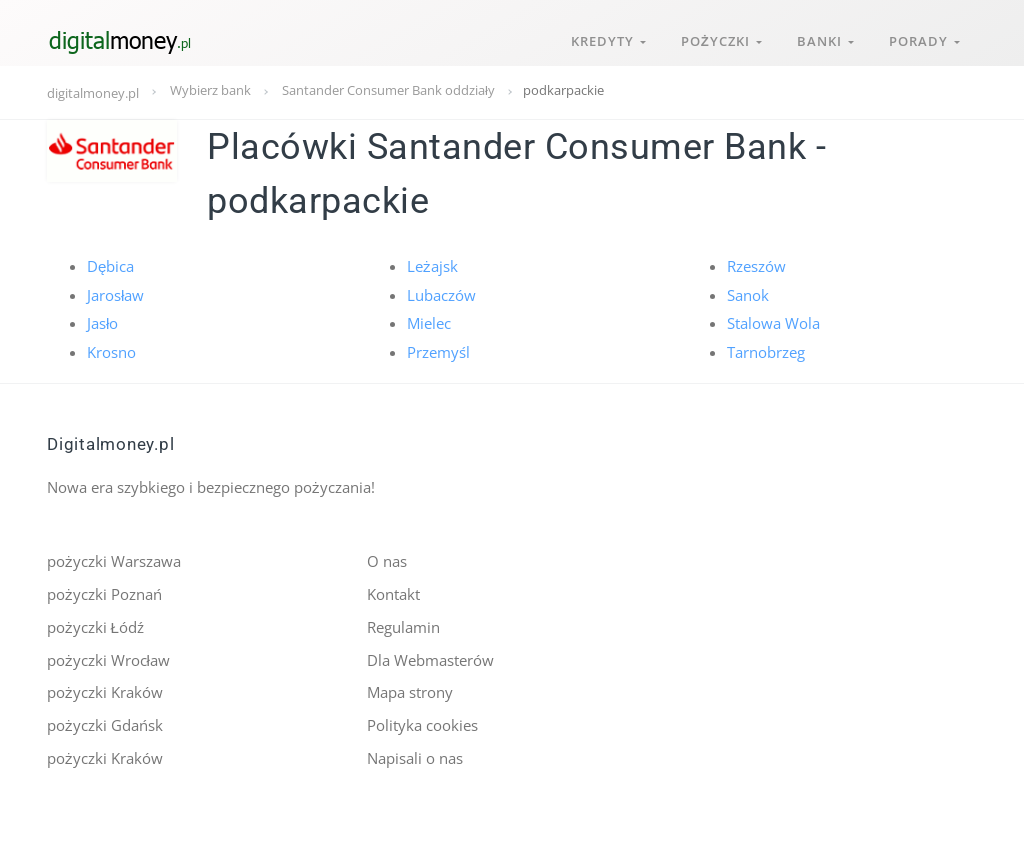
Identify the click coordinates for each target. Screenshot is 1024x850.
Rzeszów (756, 266)
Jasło (102, 323)
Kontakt (393, 593)
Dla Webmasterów (430, 658)
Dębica (110, 266)
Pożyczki (718, 38)
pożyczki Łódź (95, 626)
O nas (387, 561)
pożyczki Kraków (105, 691)
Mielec (429, 323)
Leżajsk (432, 266)
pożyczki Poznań (104, 593)
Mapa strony (410, 691)
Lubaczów (441, 294)
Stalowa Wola (773, 323)
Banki (823, 38)
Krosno (111, 351)
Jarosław (115, 294)
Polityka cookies (422, 723)
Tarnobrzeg (766, 351)
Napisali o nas (415, 756)
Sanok (748, 294)
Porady (923, 38)
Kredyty (604, 38)
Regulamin (403, 626)
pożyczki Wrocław (108, 658)
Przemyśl (438, 351)
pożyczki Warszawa (114, 561)
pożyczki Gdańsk (105, 723)
